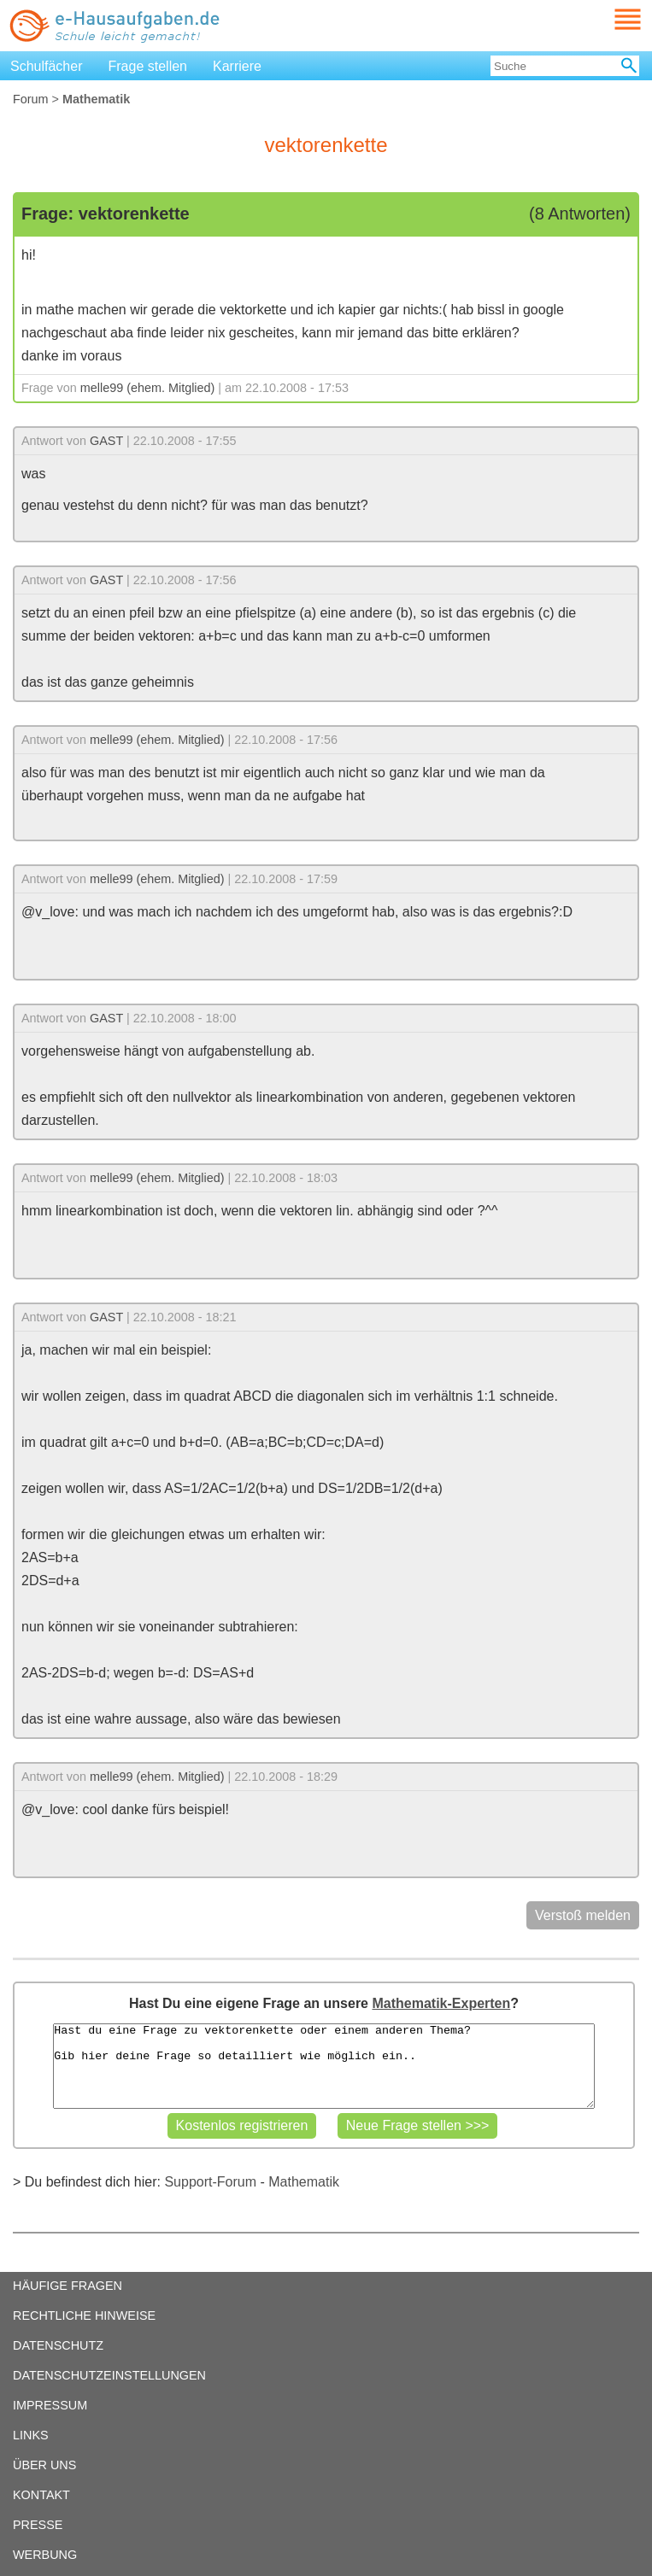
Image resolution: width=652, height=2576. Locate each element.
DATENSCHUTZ (58, 2345)
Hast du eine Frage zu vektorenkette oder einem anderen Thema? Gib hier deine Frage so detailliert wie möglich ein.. (324, 2066)
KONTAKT (41, 2495)
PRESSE (37, 2525)
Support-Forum (210, 2182)
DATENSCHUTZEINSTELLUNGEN (109, 2375)
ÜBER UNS (44, 2465)
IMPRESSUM (50, 2405)
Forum (31, 99)
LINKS (31, 2435)
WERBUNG (45, 2554)
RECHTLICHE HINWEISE (84, 2315)
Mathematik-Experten (441, 2003)
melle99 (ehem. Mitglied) (147, 388)
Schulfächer (46, 66)
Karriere (237, 66)
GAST (106, 441)
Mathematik (303, 2182)
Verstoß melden (583, 1915)
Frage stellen (148, 66)
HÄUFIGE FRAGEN (67, 2285)
